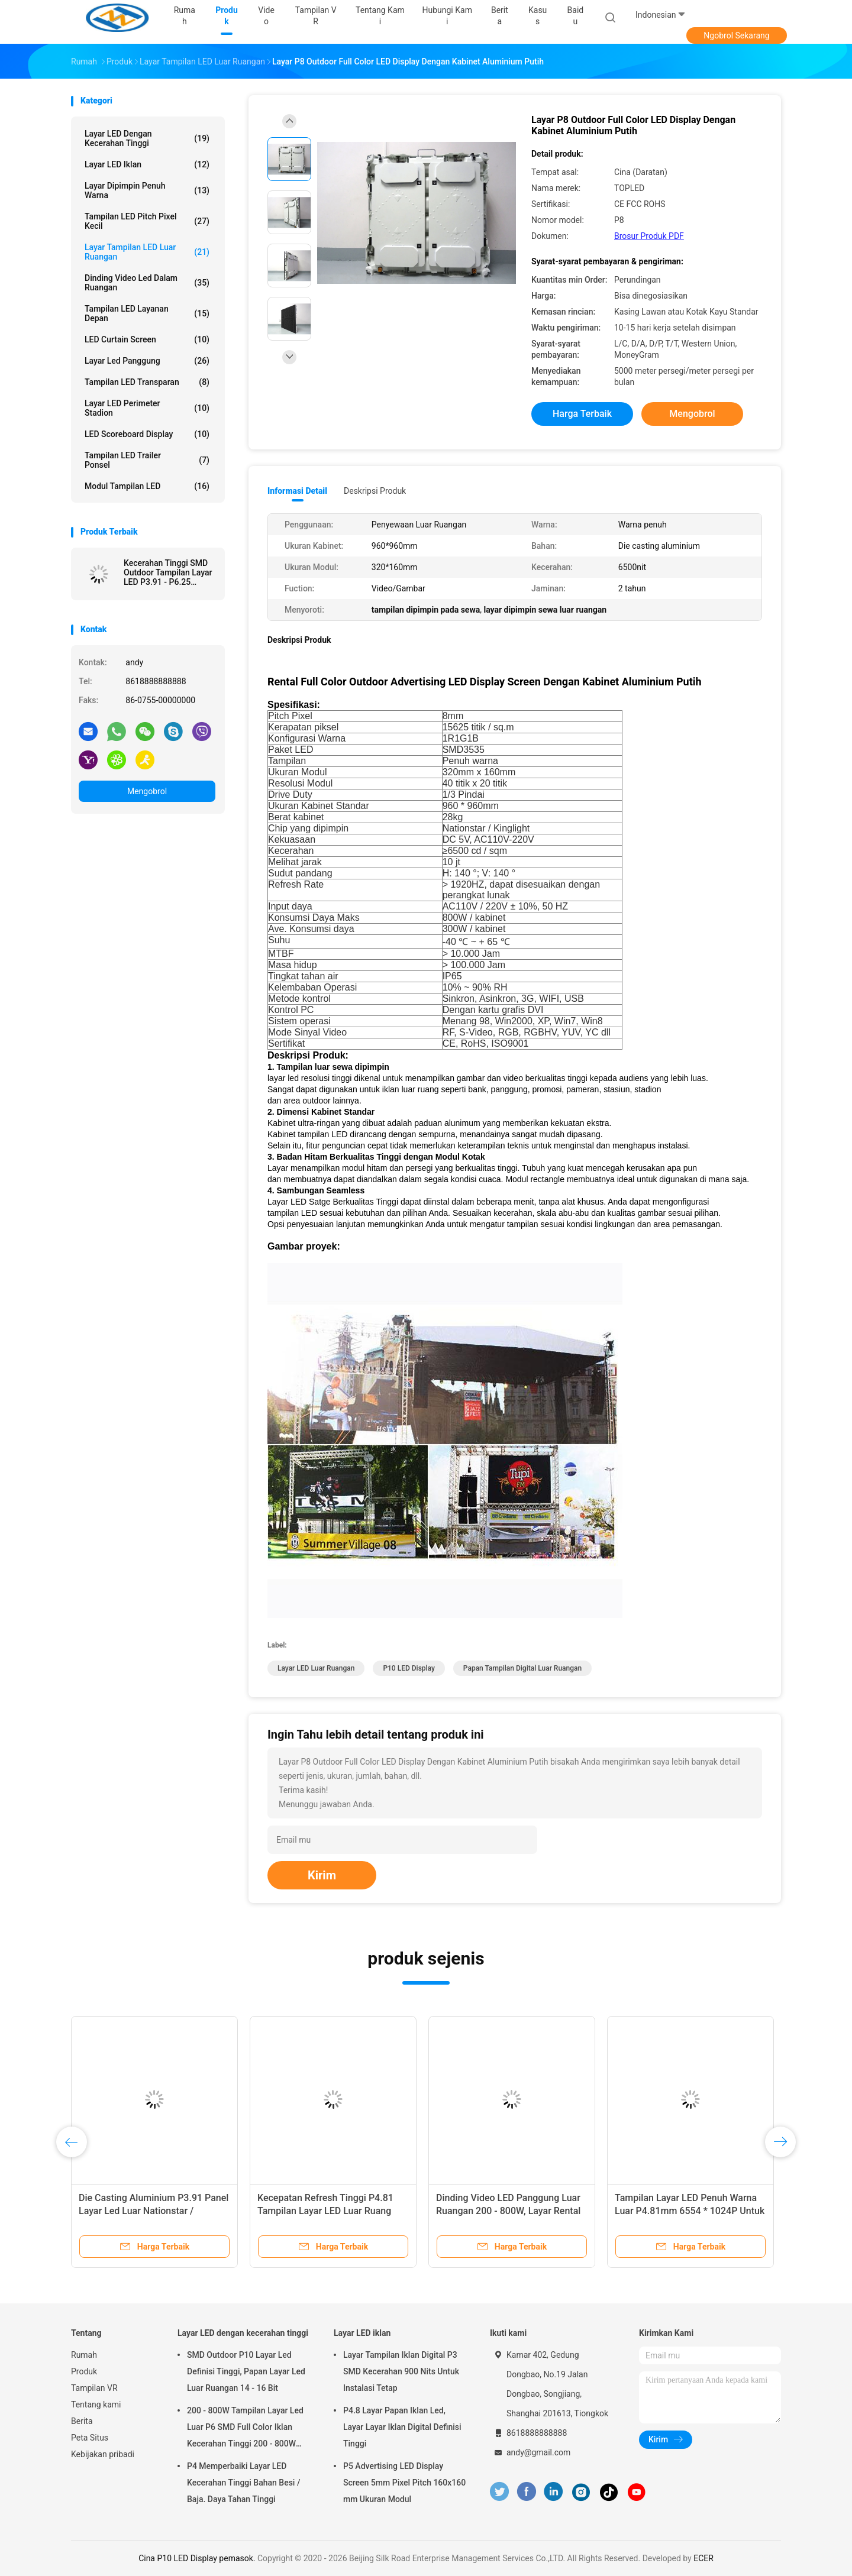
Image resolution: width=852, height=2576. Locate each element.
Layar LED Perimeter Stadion (147, 408)
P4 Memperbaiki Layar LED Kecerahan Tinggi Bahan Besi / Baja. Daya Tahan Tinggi (243, 2482)
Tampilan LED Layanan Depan (147, 313)
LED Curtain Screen (147, 339)
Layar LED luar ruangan (315, 1668)
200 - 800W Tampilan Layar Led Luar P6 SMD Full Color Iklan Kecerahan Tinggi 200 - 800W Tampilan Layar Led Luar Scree (245, 2429)
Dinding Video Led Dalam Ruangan (147, 282)
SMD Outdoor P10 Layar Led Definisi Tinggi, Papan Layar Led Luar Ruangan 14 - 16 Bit (246, 2371)
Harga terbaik (582, 413)
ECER (703, 2558)
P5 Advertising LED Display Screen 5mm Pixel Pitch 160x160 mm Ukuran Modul (404, 2482)
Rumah (84, 2355)
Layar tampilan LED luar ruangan (147, 251)
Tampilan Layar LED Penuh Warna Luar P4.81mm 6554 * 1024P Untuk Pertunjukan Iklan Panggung (689, 2210)
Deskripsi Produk (375, 491)
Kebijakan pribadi (102, 2454)
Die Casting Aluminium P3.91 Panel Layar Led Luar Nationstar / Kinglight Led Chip (153, 2210)
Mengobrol (147, 791)
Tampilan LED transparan (147, 382)
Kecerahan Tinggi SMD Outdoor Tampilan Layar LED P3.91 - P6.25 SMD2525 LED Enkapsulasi (168, 572)
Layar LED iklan (147, 164)
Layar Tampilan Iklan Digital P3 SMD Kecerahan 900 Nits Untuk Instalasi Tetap (401, 2371)
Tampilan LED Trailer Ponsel (147, 460)
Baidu (575, 15)
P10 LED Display (409, 1668)
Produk (84, 2371)
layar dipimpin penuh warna (147, 190)
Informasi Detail (297, 491)
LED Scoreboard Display (147, 434)
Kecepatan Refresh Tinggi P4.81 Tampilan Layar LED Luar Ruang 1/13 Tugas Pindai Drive (325, 2210)
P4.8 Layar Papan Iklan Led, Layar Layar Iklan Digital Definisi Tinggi (402, 2427)
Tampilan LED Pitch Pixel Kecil (147, 221)
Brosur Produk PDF (649, 236)
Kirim (322, 1875)
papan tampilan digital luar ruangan (522, 1668)
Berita (82, 2421)
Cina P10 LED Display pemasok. (197, 2558)
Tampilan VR (94, 2388)
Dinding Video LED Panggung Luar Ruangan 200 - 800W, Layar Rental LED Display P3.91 (508, 2210)
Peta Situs (89, 2437)
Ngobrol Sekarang (736, 35)
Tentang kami (96, 2404)
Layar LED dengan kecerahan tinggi (147, 138)
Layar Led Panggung (147, 361)
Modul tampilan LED (147, 486)
